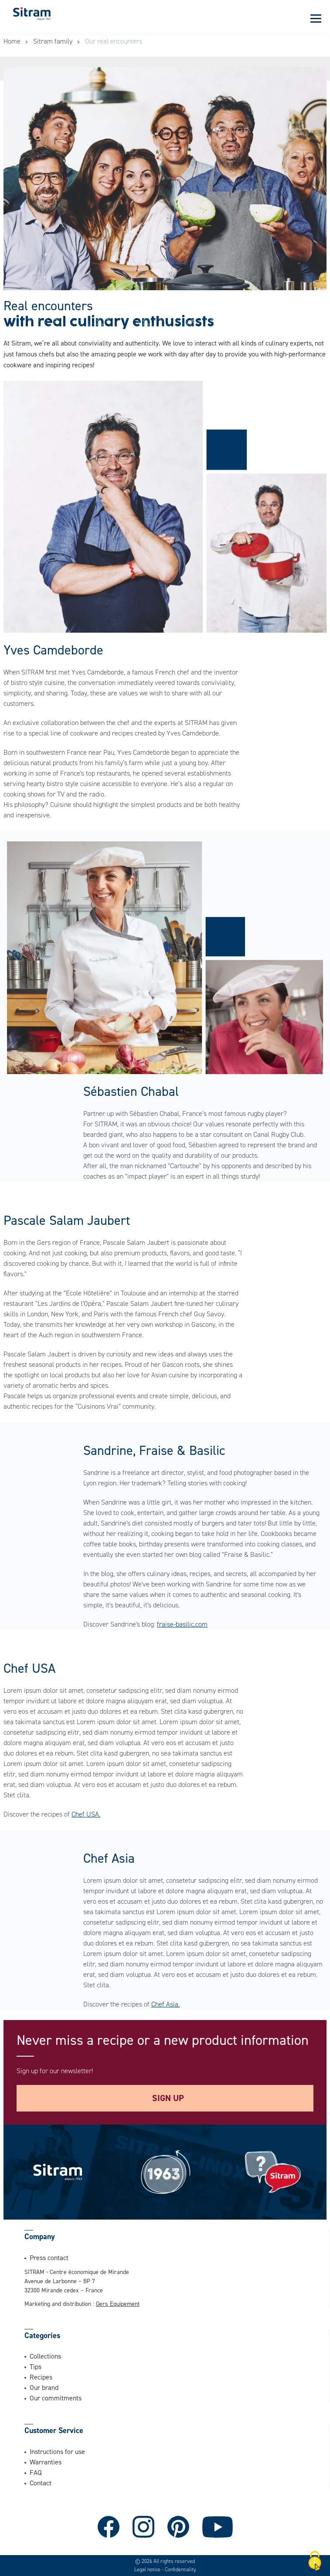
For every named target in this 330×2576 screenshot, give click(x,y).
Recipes (41, 2377)
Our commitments (56, 2397)
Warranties (45, 2461)
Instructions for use (57, 2451)
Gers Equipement (117, 2303)
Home (11, 41)
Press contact (49, 2257)
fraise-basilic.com (182, 1624)
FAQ (36, 2472)
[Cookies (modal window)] (314, 2561)
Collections (45, 2356)
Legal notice (148, 2569)
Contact (40, 2482)
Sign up (168, 2098)
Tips (35, 2366)
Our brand (44, 2387)
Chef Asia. (165, 2004)
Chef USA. (85, 1814)
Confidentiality (180, 2569)
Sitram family (52, 41)
